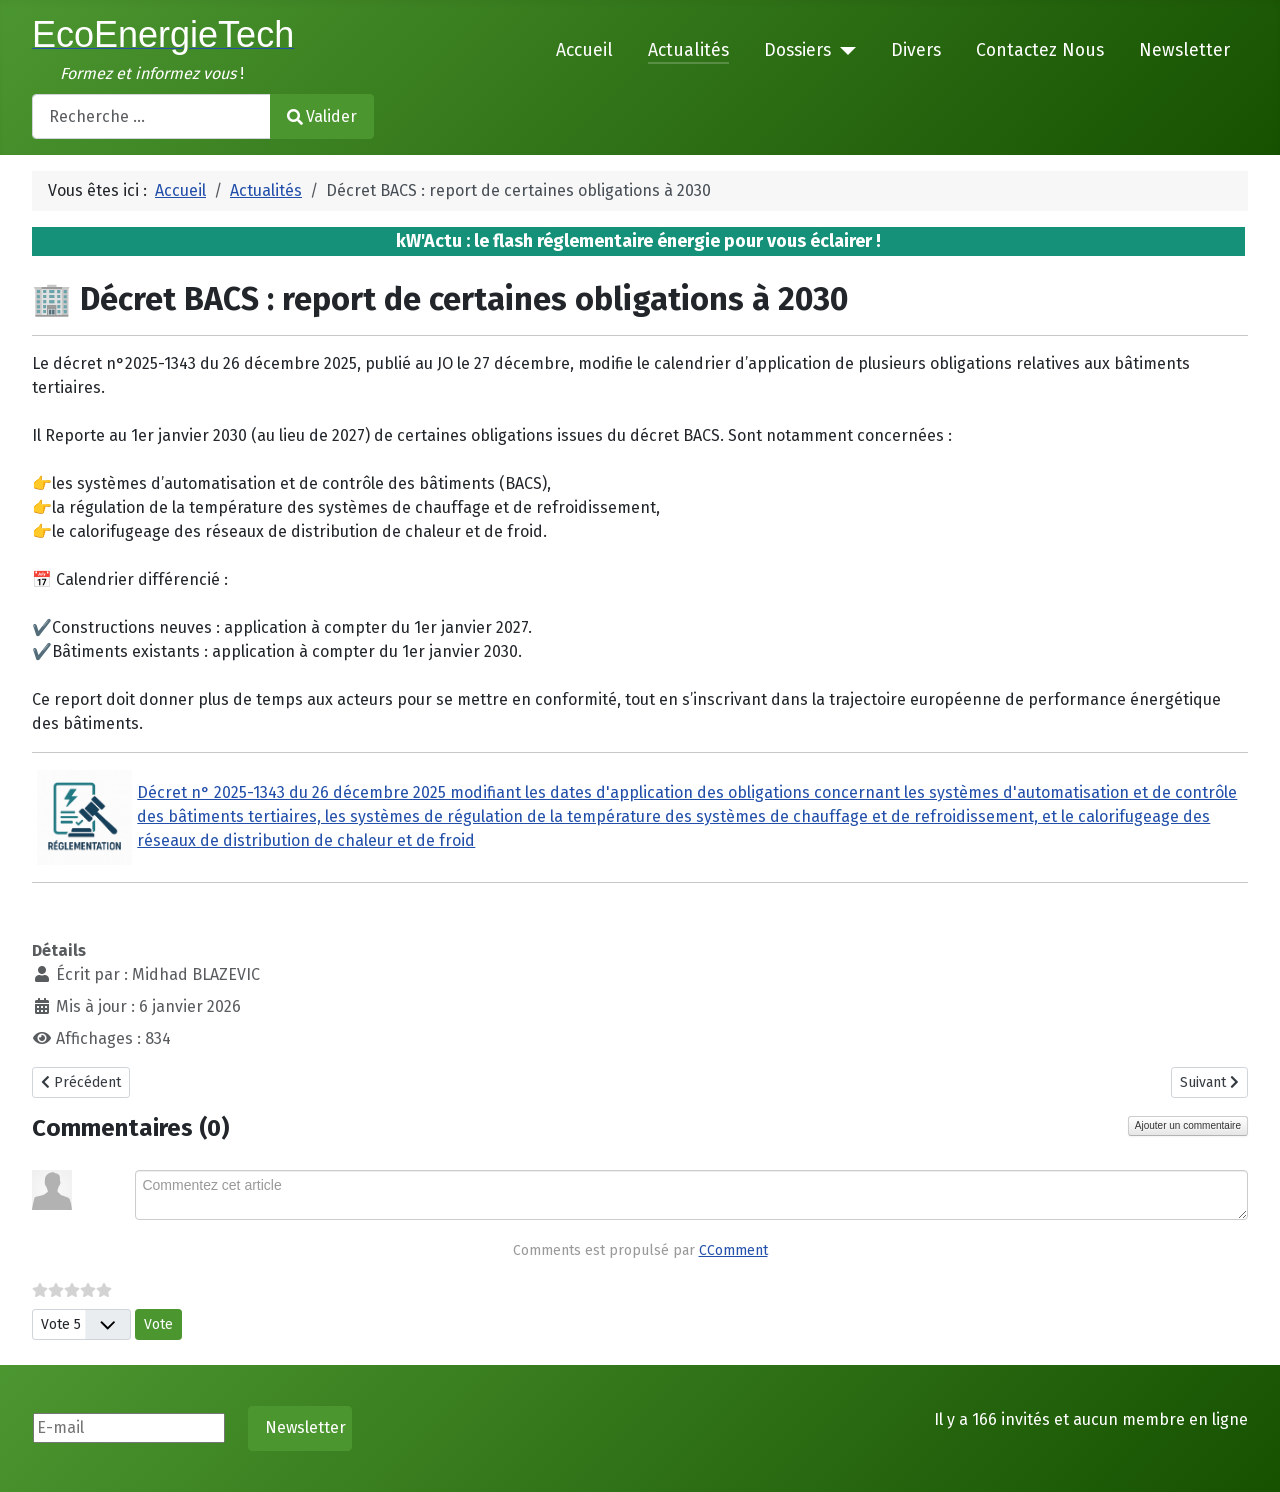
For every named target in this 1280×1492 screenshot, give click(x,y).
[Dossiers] (843, 51)
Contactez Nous (1040, 50)
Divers (916, 50)
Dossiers (797, 50)
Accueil (584, 50)
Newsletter (1184, 50)
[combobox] (151, 116)
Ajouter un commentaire (1188, 1125)
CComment (733, 1250)
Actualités (688, 50)
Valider (322, 116)
